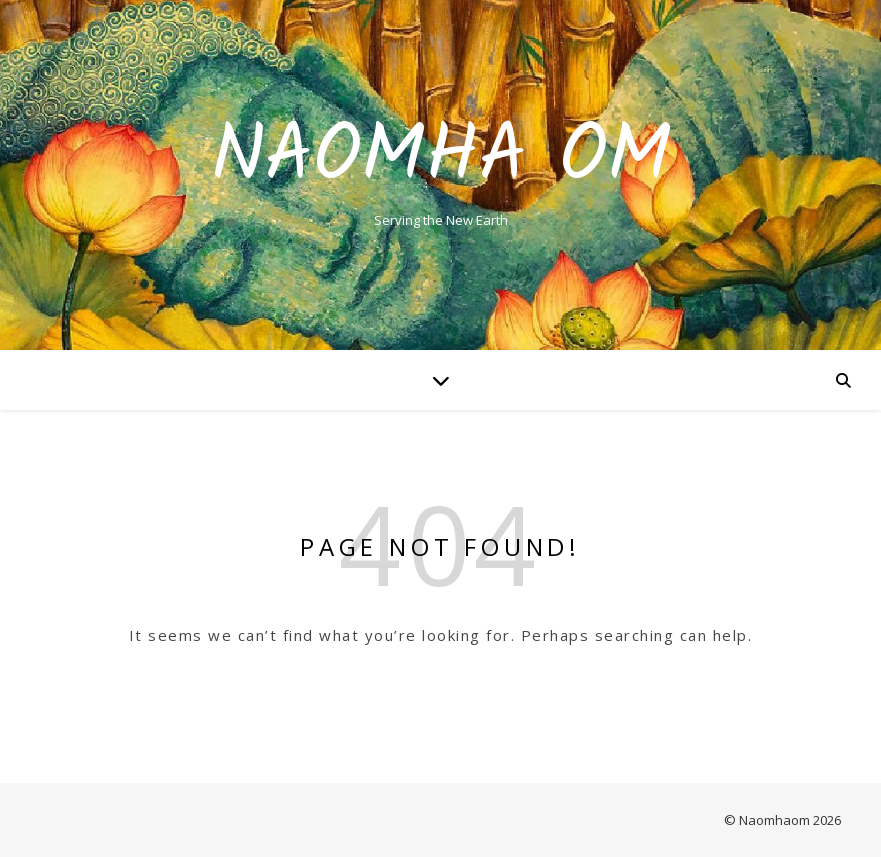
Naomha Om (441, 158)
